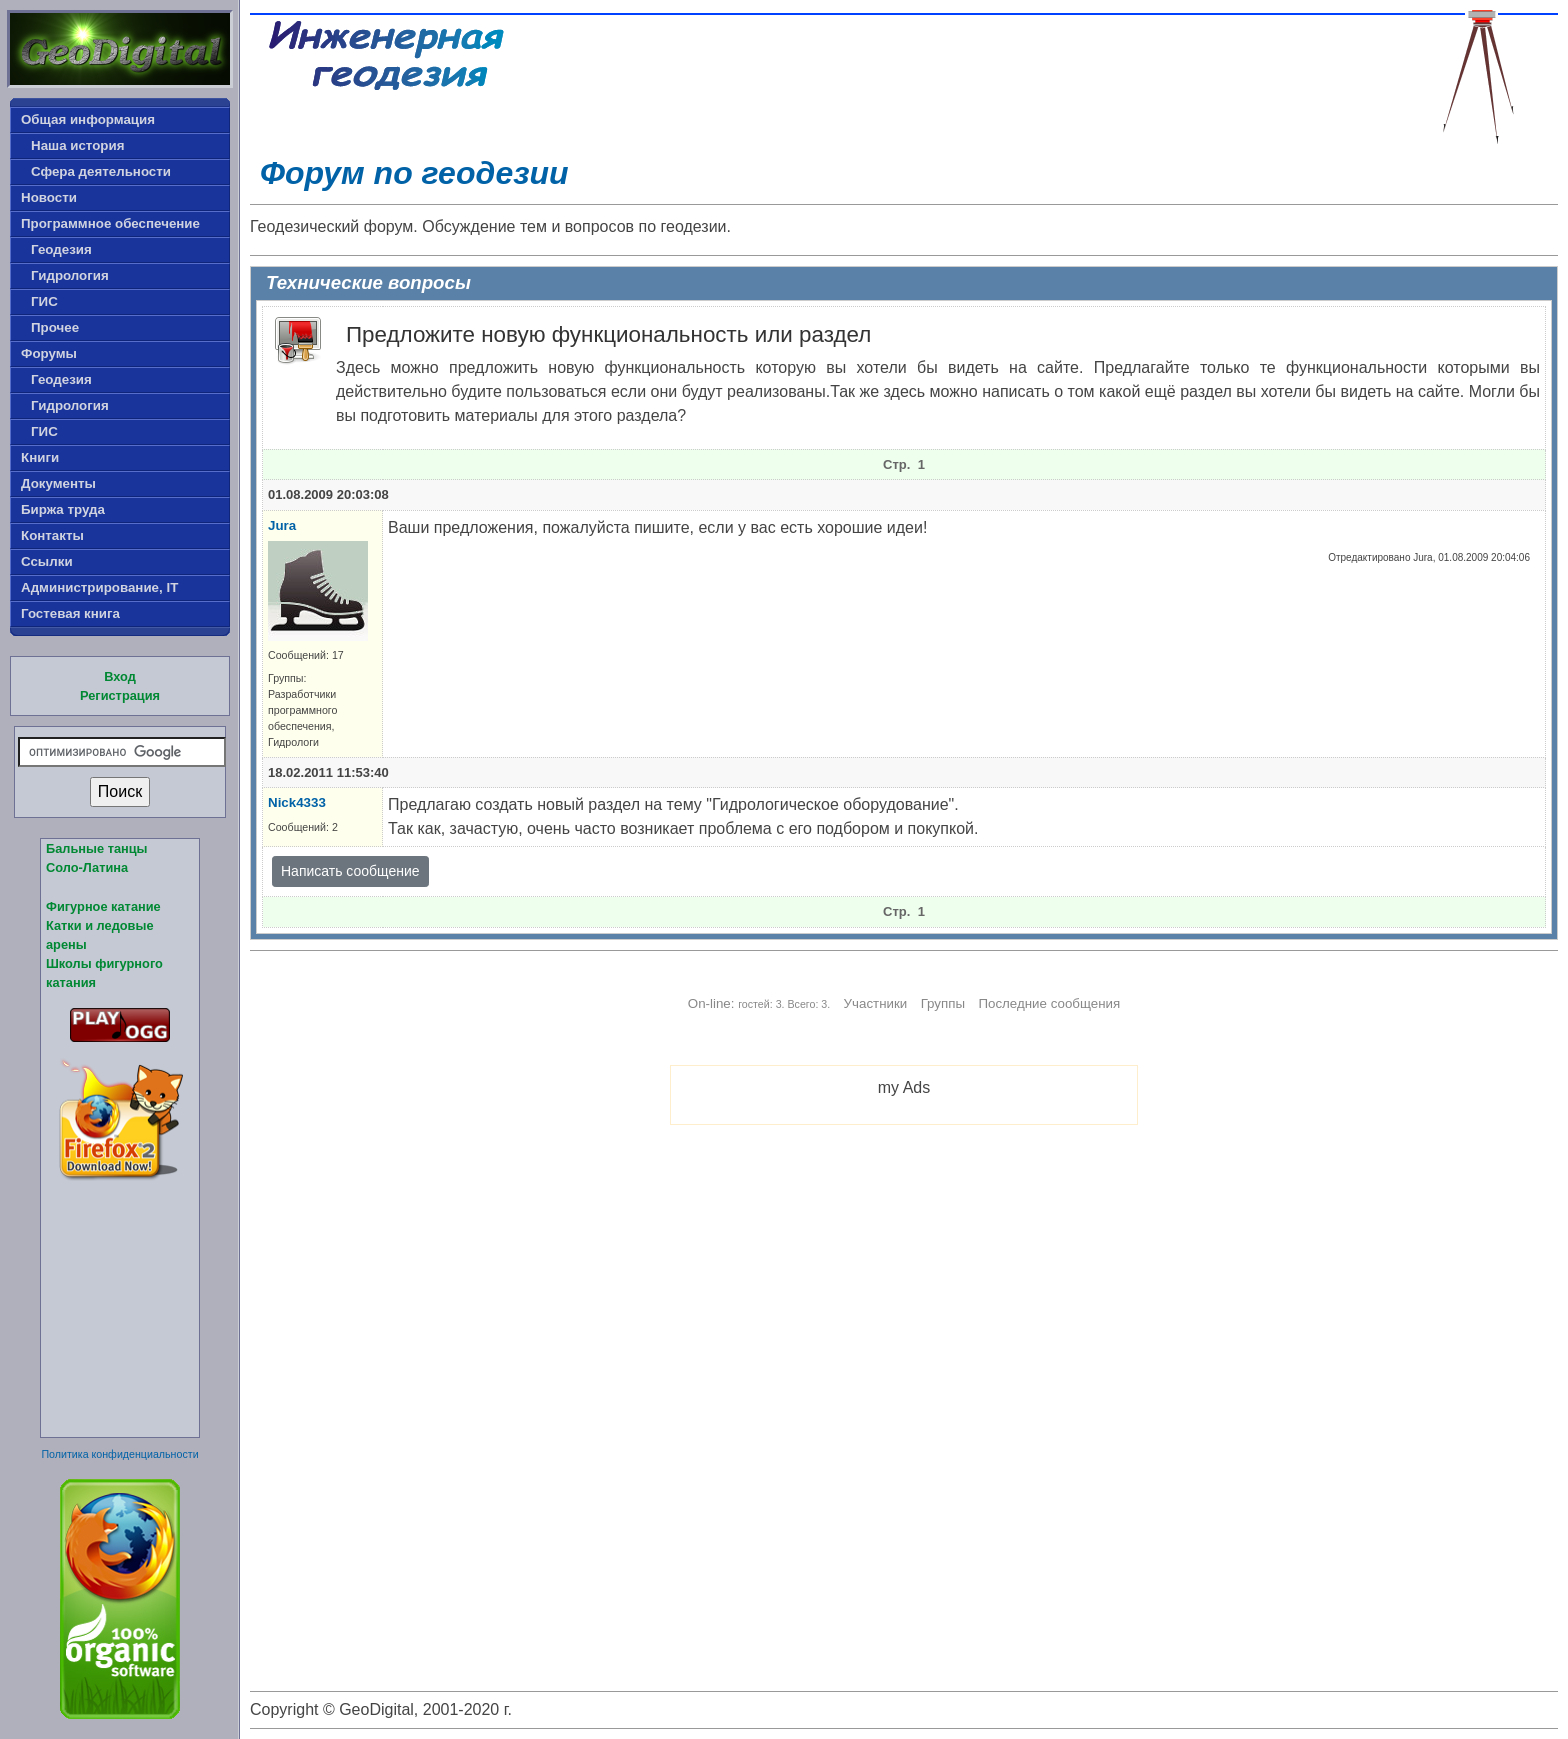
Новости (49, 197)
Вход (120, 676)
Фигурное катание (103, 906)
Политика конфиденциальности (119, 1454)
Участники (876, 1003)
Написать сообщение (350, 871)
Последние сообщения (1049, 1003)
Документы (58, 483)
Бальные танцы (97, 848)
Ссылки (47, 561)
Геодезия (61, 249)
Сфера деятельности (101, 171)
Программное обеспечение (110, 223)
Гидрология (70, 275)
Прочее (55, 327)
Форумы (49, 353)
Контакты (52, 535)
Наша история (77, 145)
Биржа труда (63, 509)
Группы (943, 1003)
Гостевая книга (70, 613)
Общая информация (88, 119)
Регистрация (120, 695)
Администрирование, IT (99, 587)
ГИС (44, 301)
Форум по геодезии (414, 173)
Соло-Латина (87, 867)
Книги (40, 457)
